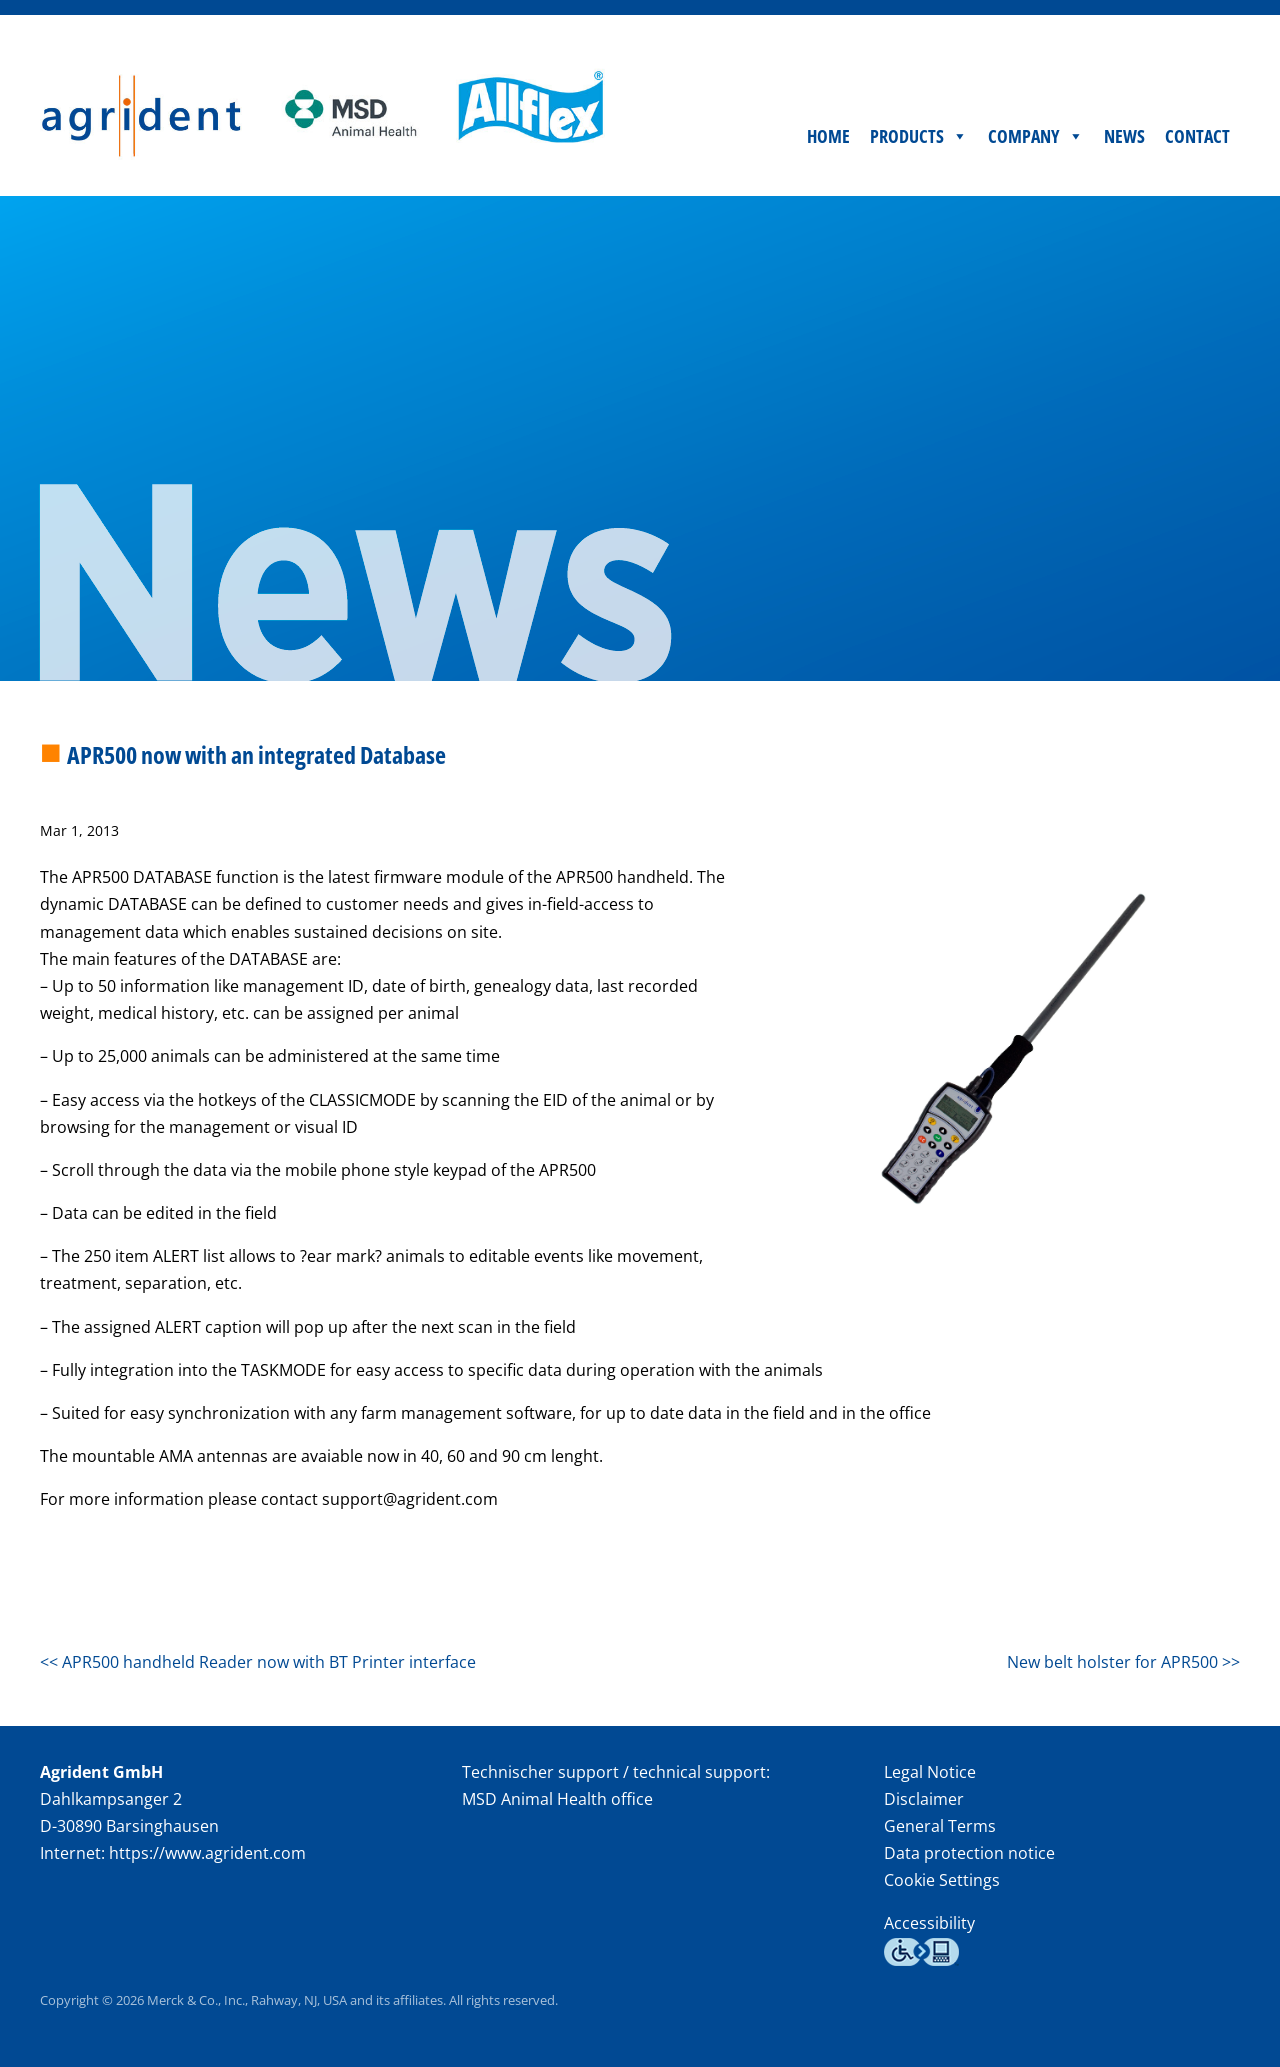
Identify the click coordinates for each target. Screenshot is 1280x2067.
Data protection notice (969, 1853)
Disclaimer (924, 1799)
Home (828, 136)
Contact (1197, 136)
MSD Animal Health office (557, 1799)
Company (1036, 136)
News (1124, 136)
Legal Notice (930, 1772)
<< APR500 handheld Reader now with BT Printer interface (258, 1662)
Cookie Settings (942, 1880)
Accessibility (929, 1923)
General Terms (940, 1826)
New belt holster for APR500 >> (1123, 1662)
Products (919, 136)
